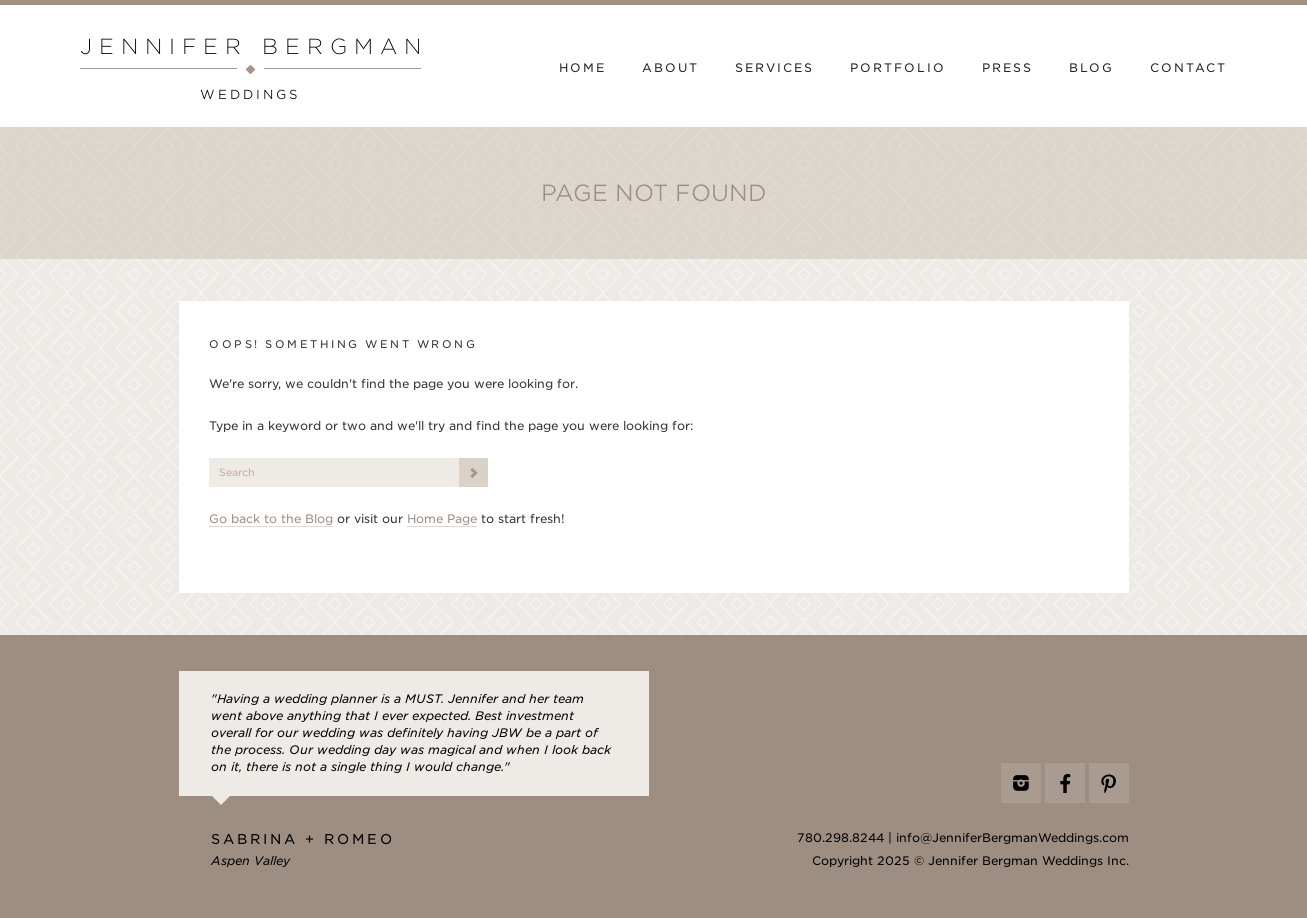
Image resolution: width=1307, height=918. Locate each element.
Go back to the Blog (271, 519)
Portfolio (898, 68)
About (670, 68)
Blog (1091, 68)
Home (582, 68)
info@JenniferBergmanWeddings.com (1012, 838)
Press (1007, 68)
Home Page (442, 519)
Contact (1188, 68)
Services (774, 68)
